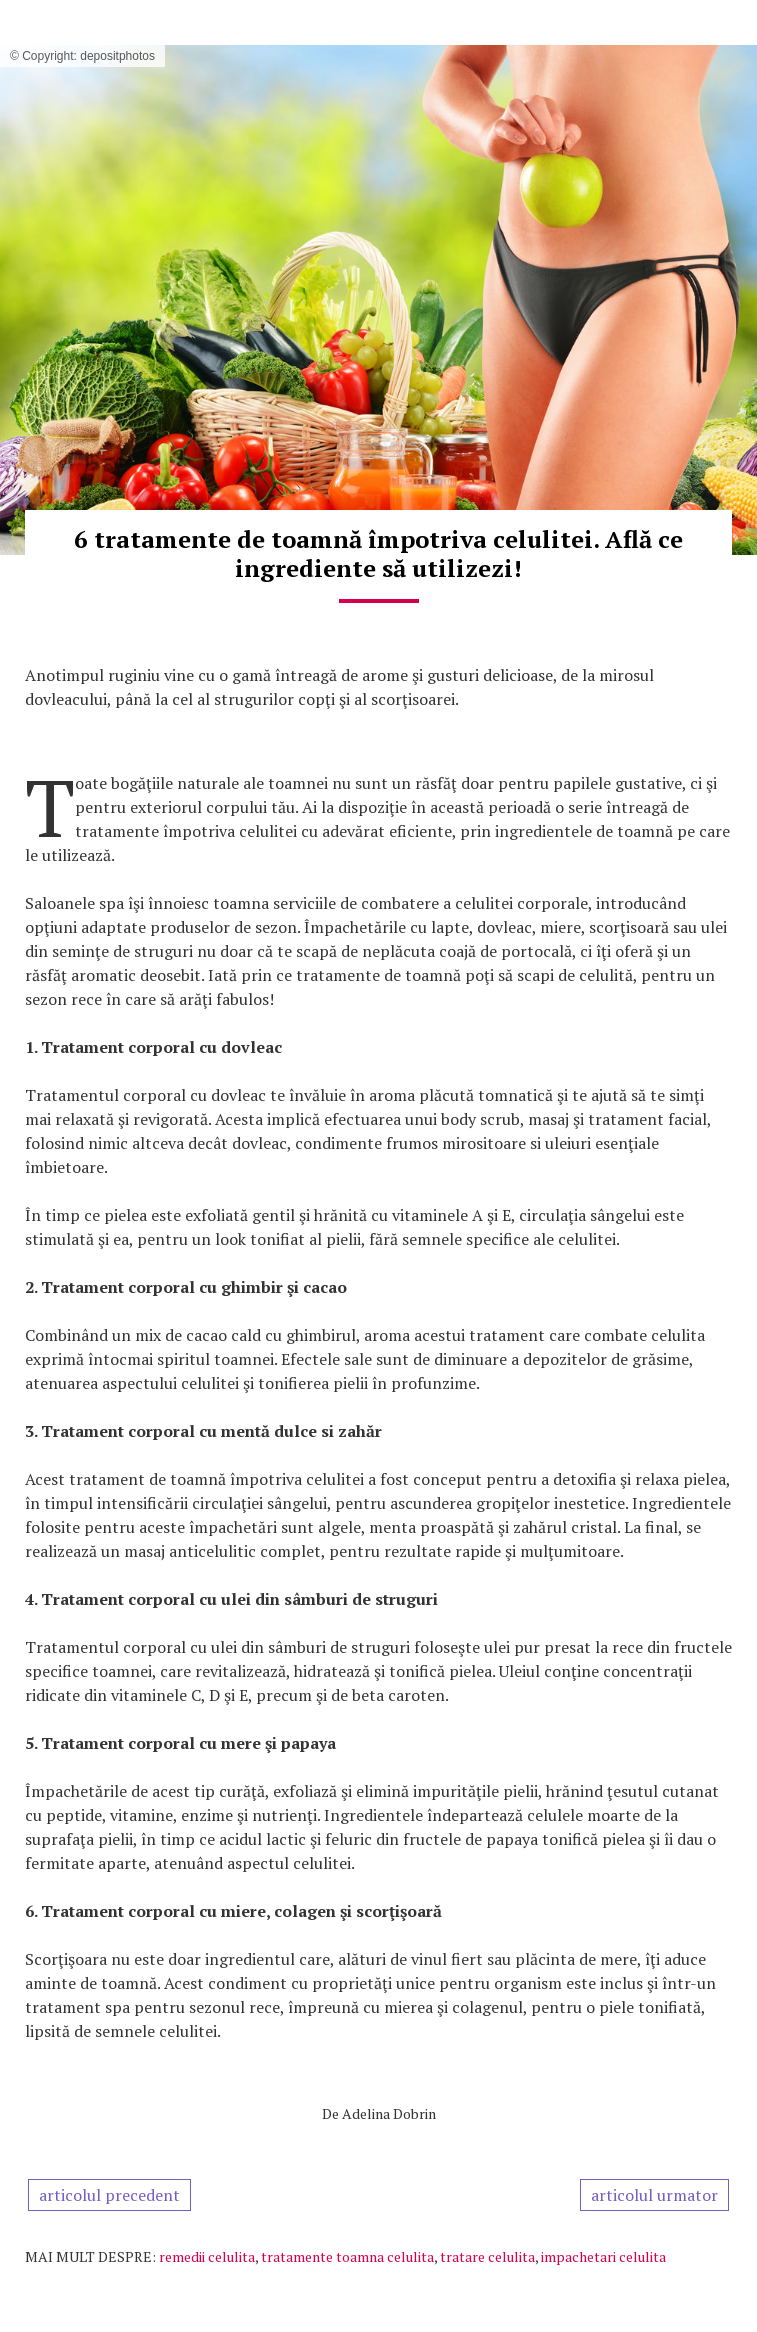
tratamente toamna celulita (347, 2256)
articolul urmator (654, 2195)
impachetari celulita (603, 2256)
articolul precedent (109, 2195)
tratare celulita (487, 2256)
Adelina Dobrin (389, 2113)
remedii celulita (207, 2256)
